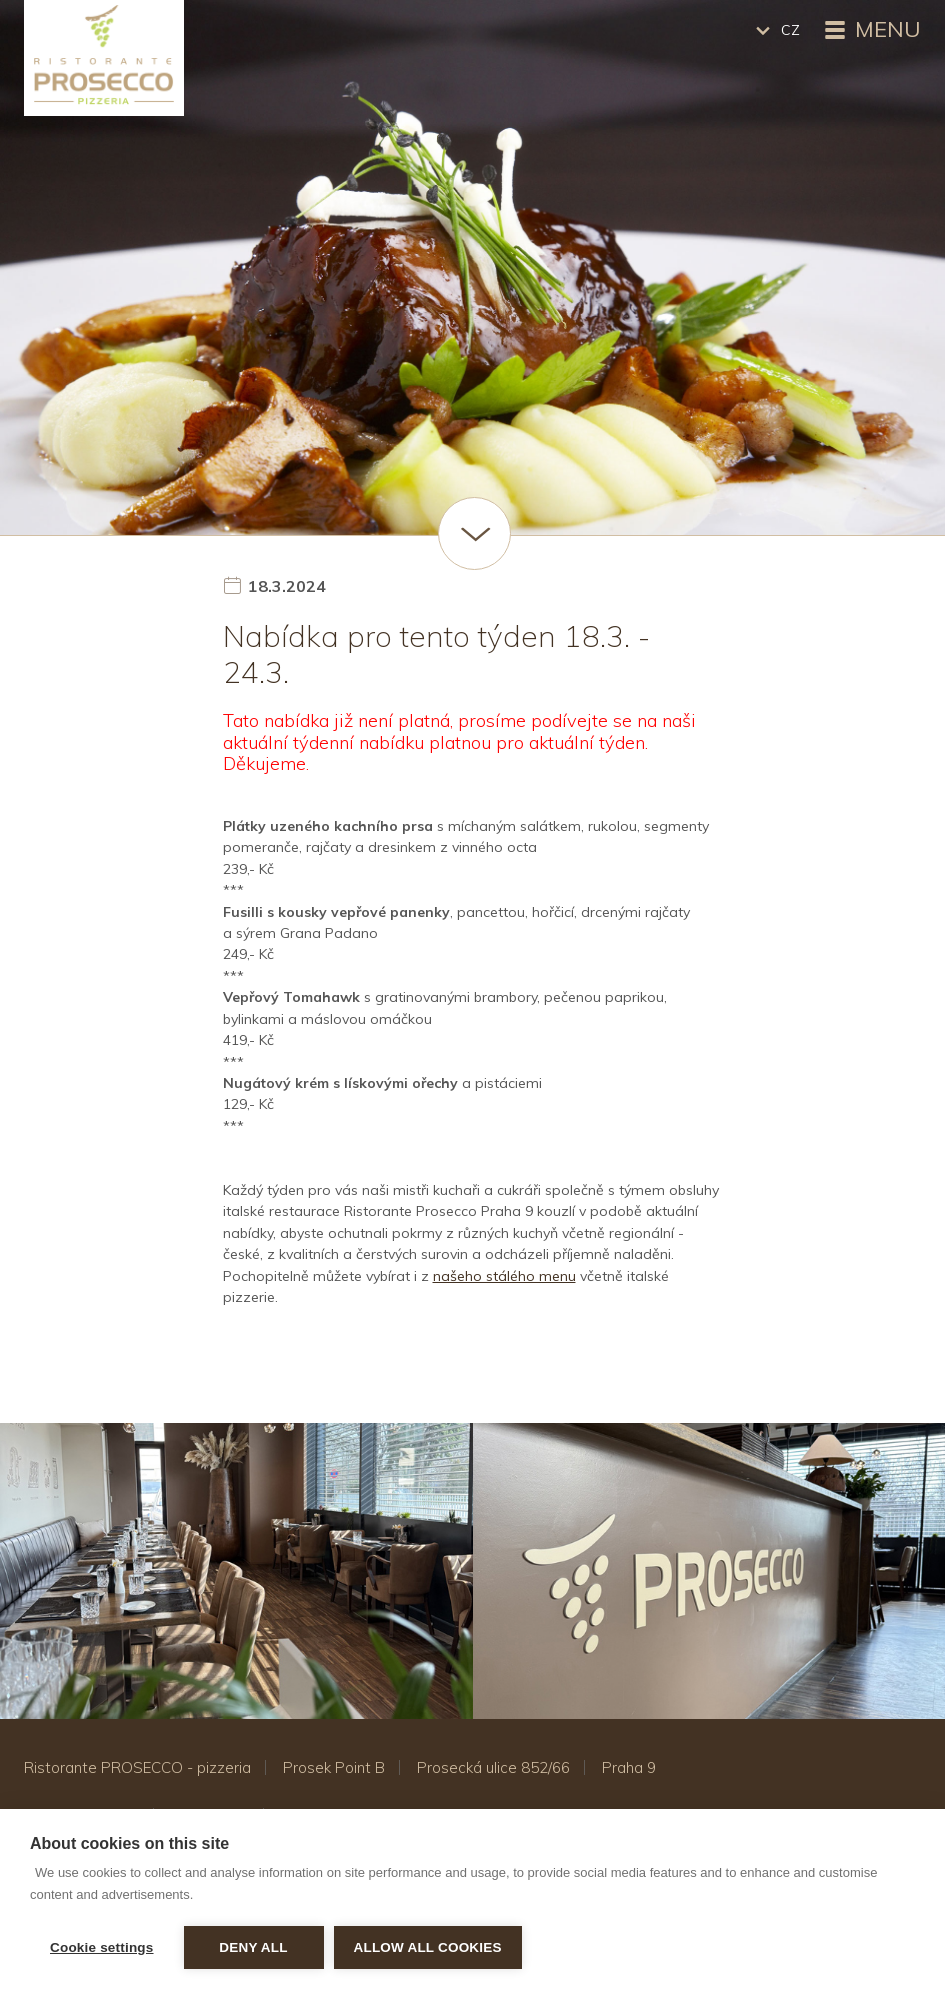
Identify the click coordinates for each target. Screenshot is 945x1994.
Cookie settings (102, 1947)
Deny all (253, 1947)
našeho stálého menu (504, 1276)
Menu (870, 31)
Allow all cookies (428, 1947)
